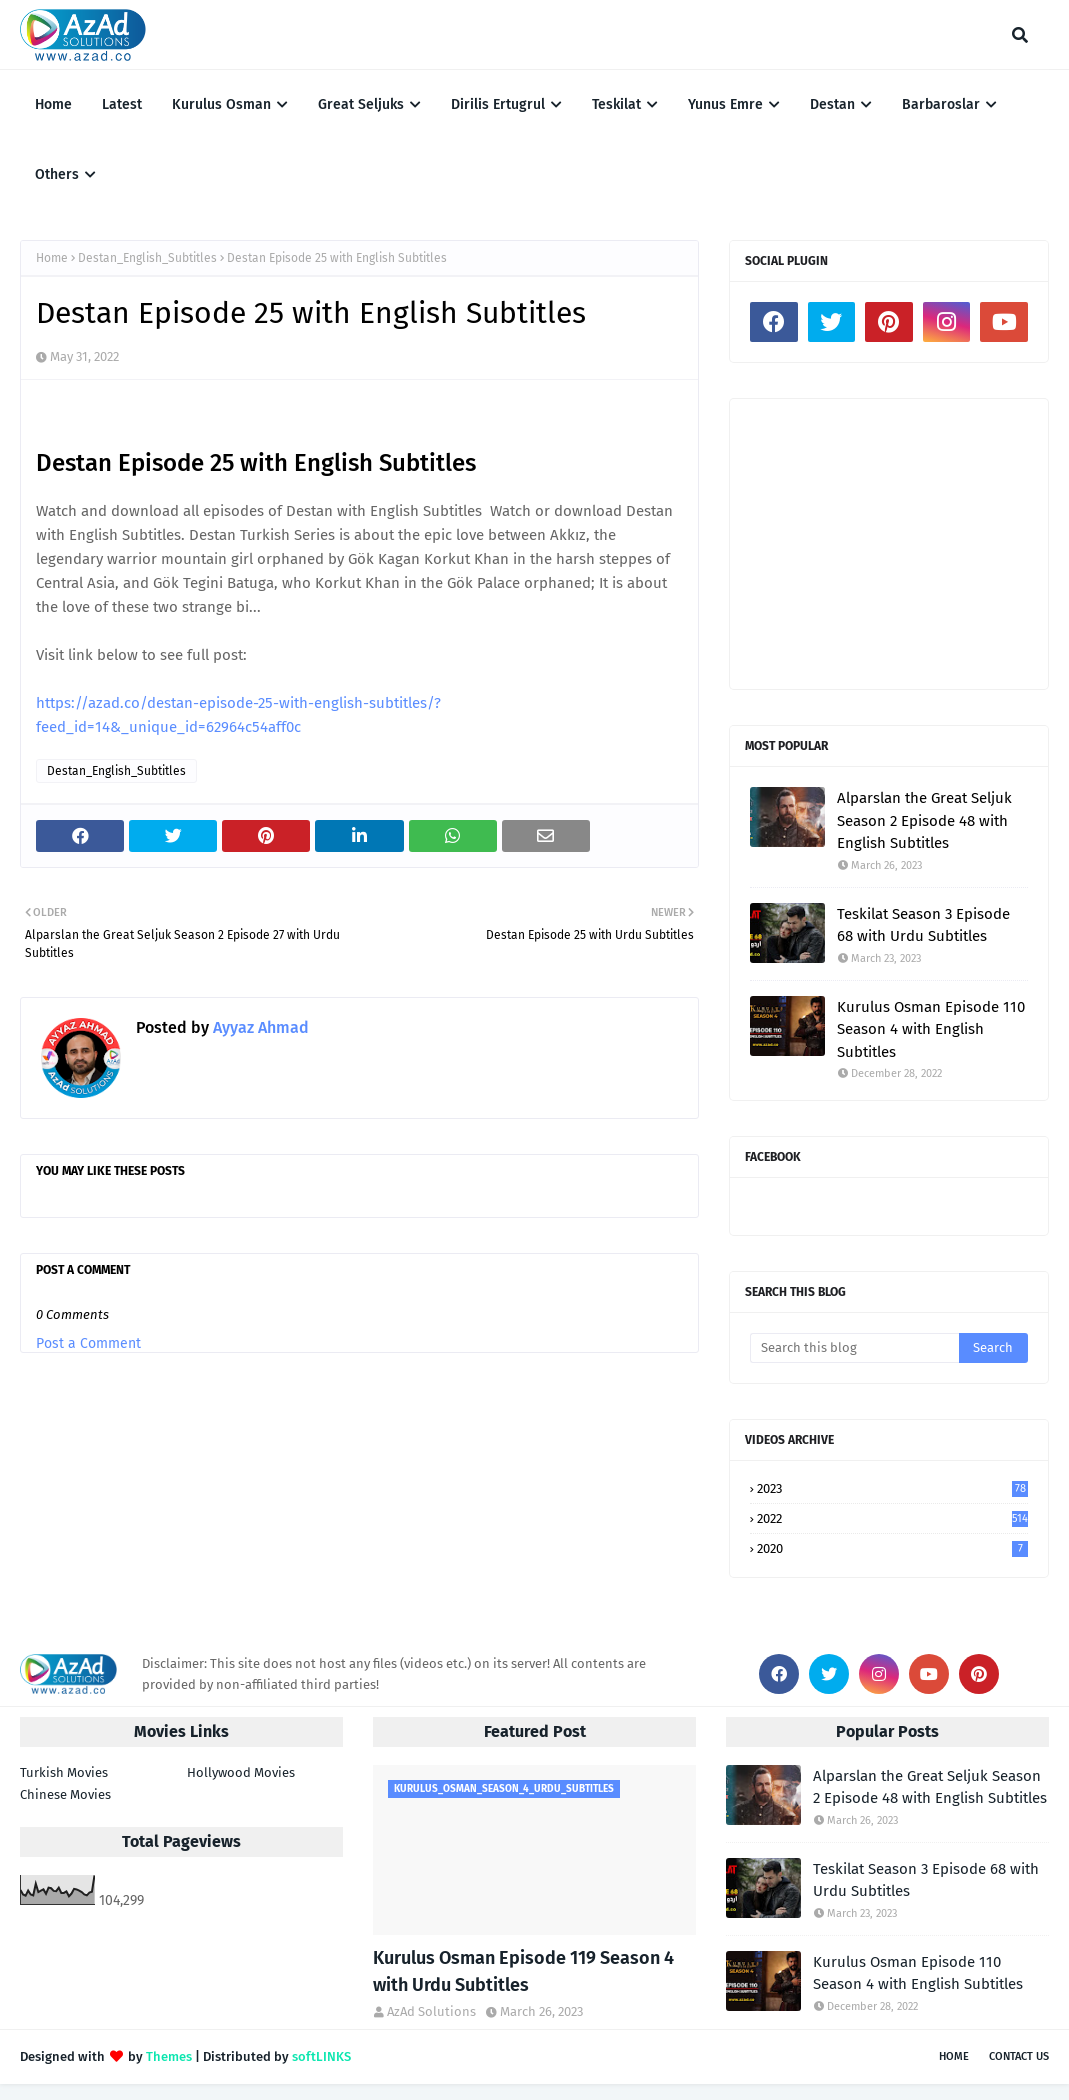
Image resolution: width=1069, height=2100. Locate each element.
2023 (892, 1488)
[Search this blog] (854, 1348)
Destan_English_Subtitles (147, 258)
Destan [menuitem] (832, 104)
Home (52, 258)
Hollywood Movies (241, 1772)
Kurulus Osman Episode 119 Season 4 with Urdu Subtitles (523, 1971)
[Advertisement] (889, 544)
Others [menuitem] (57, 174)
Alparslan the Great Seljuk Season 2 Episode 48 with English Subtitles (924, 820)
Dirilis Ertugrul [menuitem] (498, 104)
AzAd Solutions (431, 2011)
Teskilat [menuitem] (616, 104)
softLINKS (321, 2056)
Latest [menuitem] (122, 104)
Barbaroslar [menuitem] (941, 104)
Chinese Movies (65, 1794)
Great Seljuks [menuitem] (361, 104)
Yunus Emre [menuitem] (725, 104)
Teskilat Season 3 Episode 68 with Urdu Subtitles (923, 925)
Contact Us (1019, 2056)
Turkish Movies (64, 1772)
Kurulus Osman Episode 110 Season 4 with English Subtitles (931, 1029)
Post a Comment (88, 1343)
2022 (892, 1518)
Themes (169, 2056)
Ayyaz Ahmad (259, 1027)
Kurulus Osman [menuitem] (221, 104)
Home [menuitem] (53, 104)
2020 (892, 1548)
